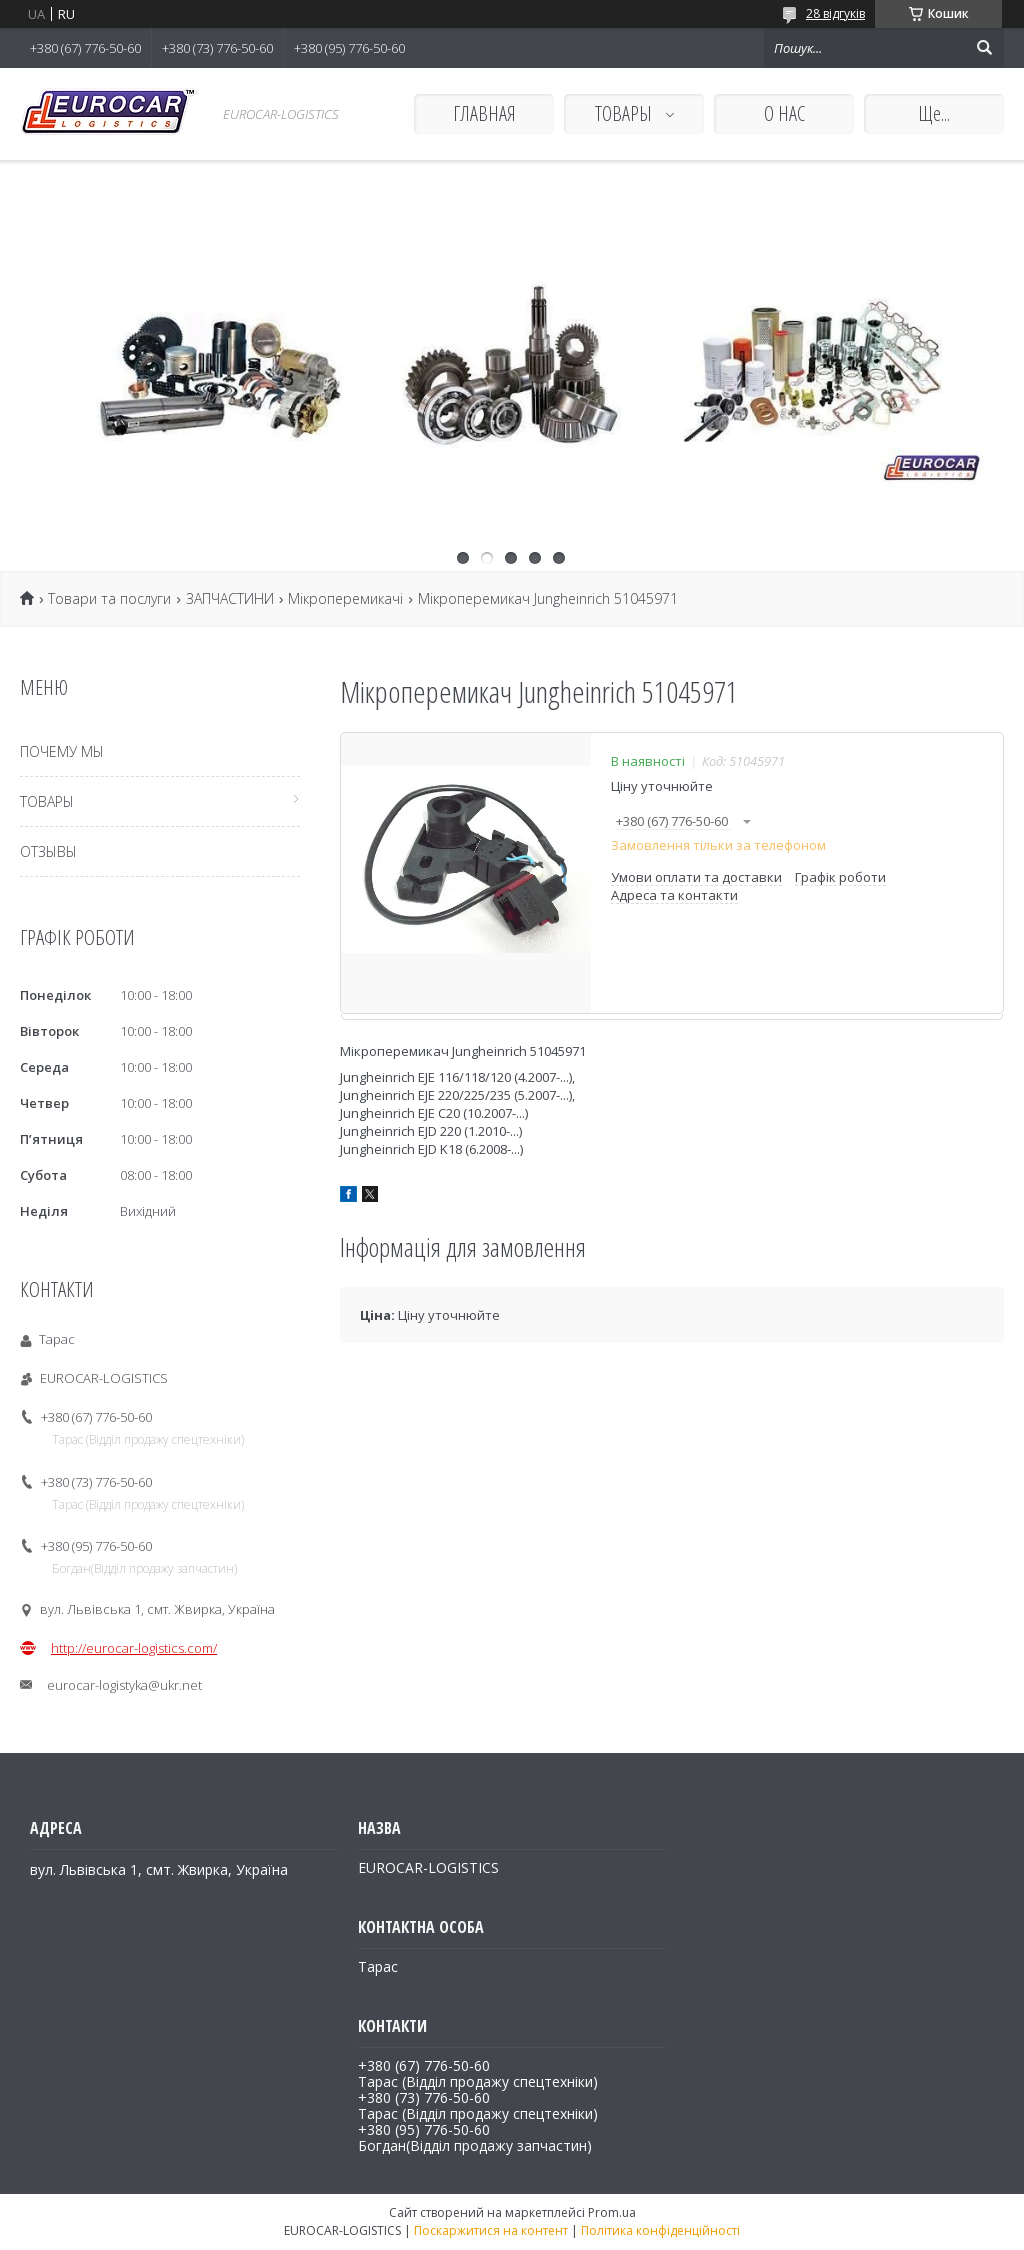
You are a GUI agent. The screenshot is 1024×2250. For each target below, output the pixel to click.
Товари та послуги (109, 599)
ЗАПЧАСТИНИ (230, 599)
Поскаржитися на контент (491, 2230)
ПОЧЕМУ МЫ (62, 751)
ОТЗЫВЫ (48, 851)
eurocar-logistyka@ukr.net (124, 1685)
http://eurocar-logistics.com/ (134, 1648)
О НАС (784, 113)
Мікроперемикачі (345, 599)
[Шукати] (984, 48)
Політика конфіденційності (660, 2230)
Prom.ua (612, 2212)
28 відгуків (835, 13)
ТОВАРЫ (625, 113)
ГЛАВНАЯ (484, 113)
